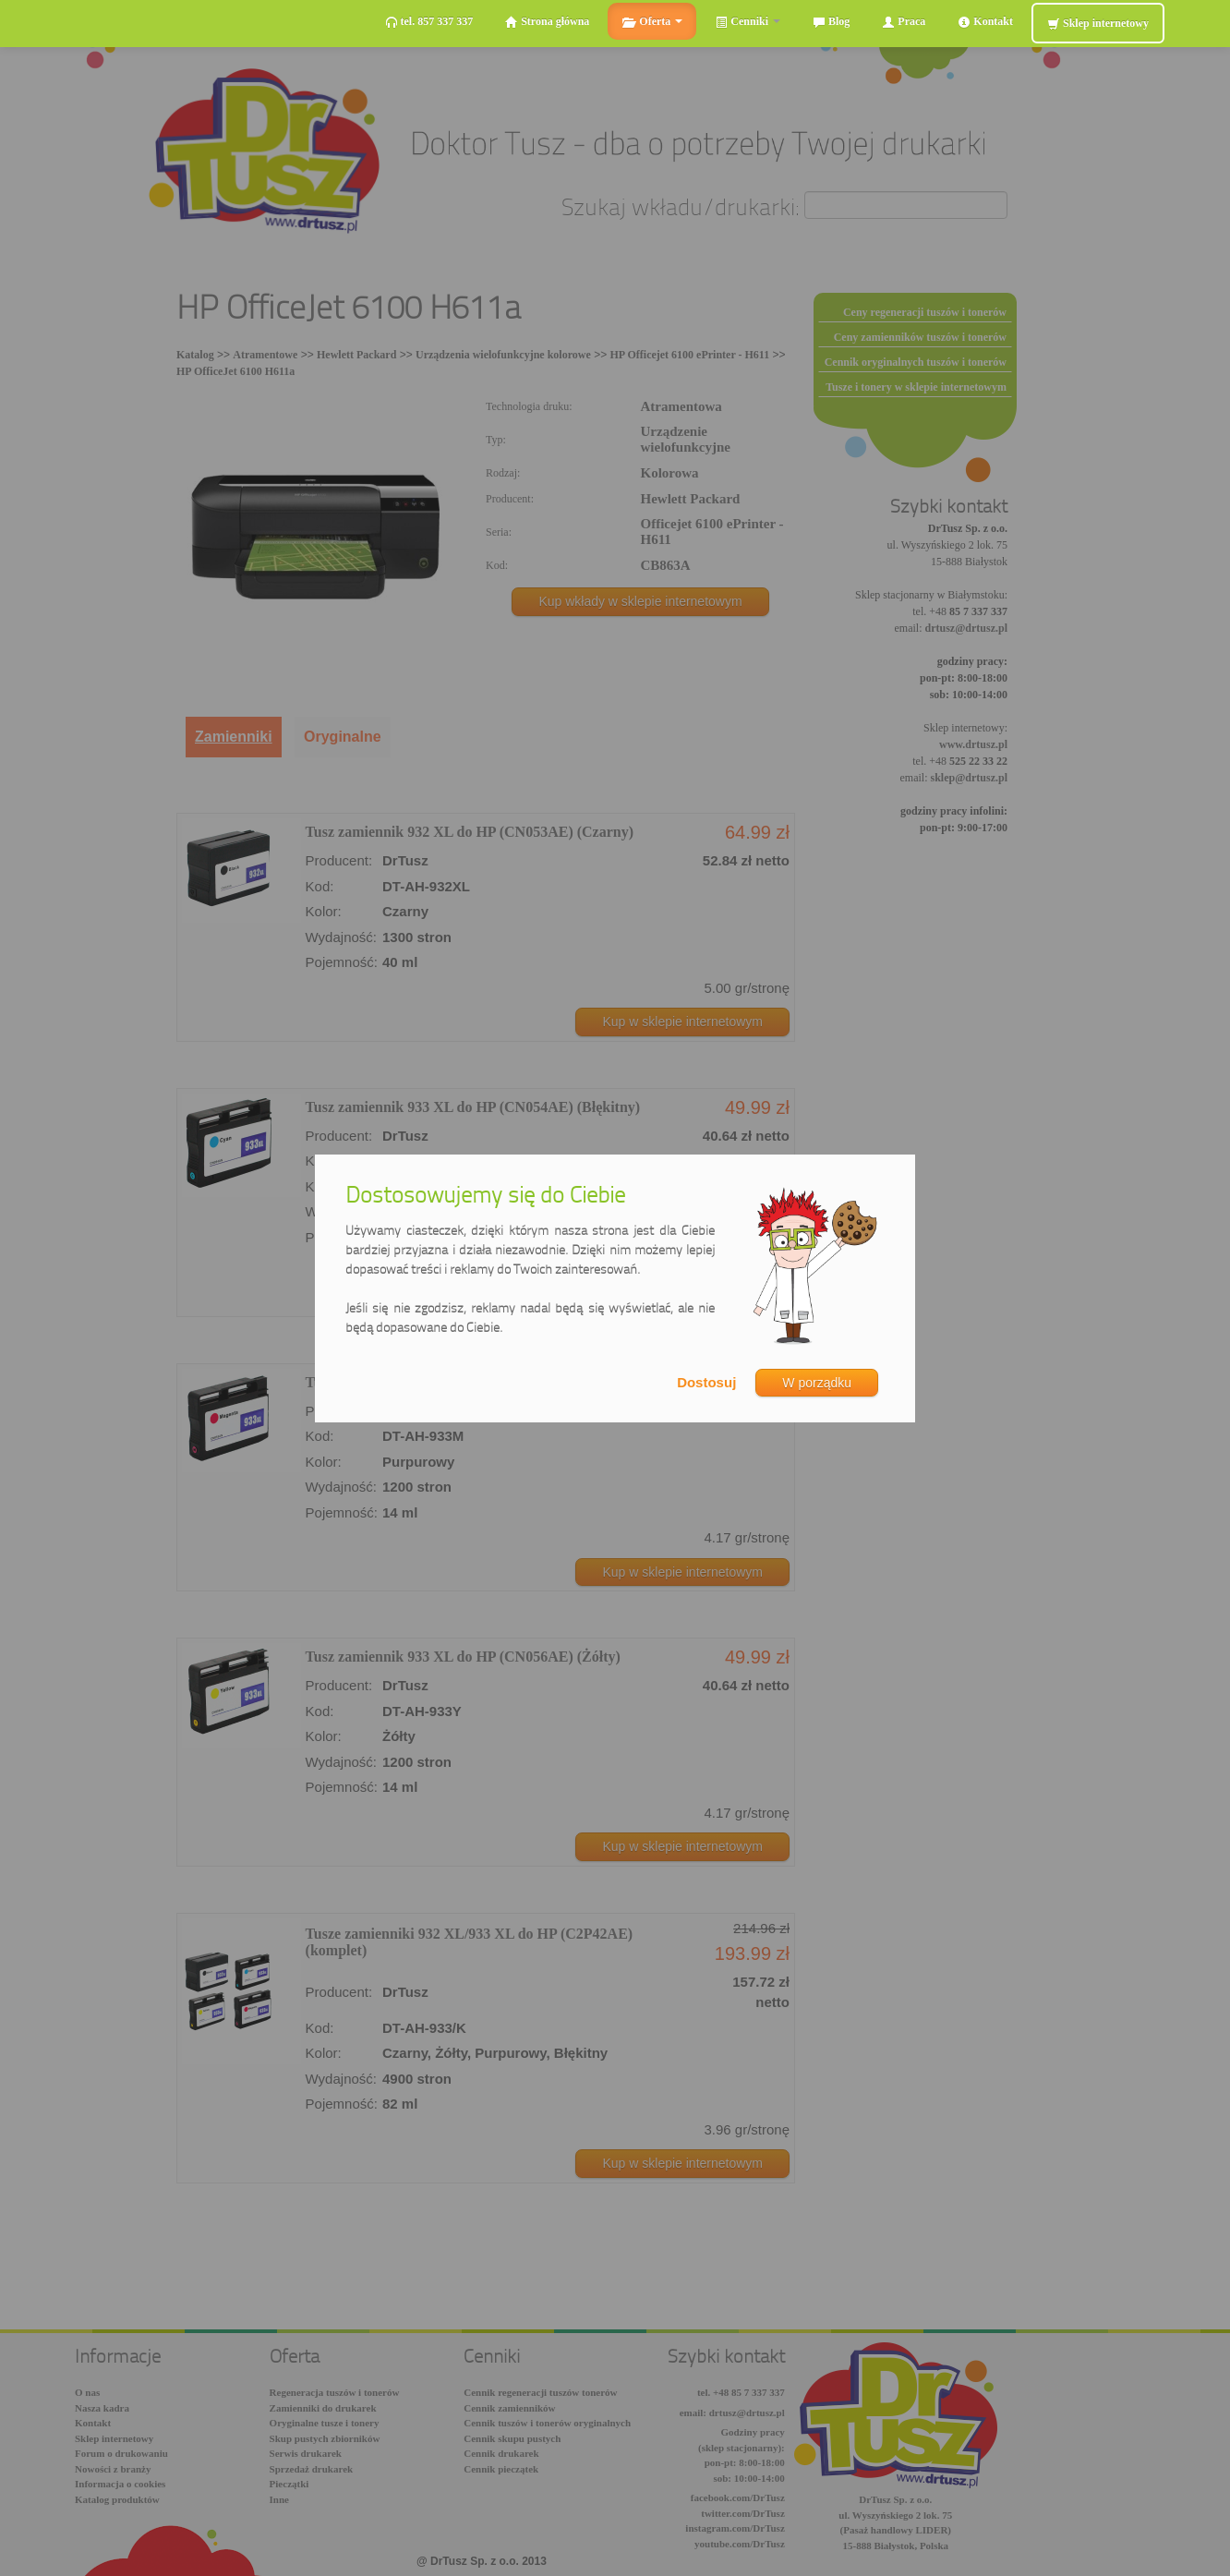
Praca (903, 22)
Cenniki (747, 22)
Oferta (651, 22)
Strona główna (547, 22)
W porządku (816, 1382)
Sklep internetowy (1098, 23)
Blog (831, 22)
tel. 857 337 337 (429, 22)
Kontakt (985, 22)
